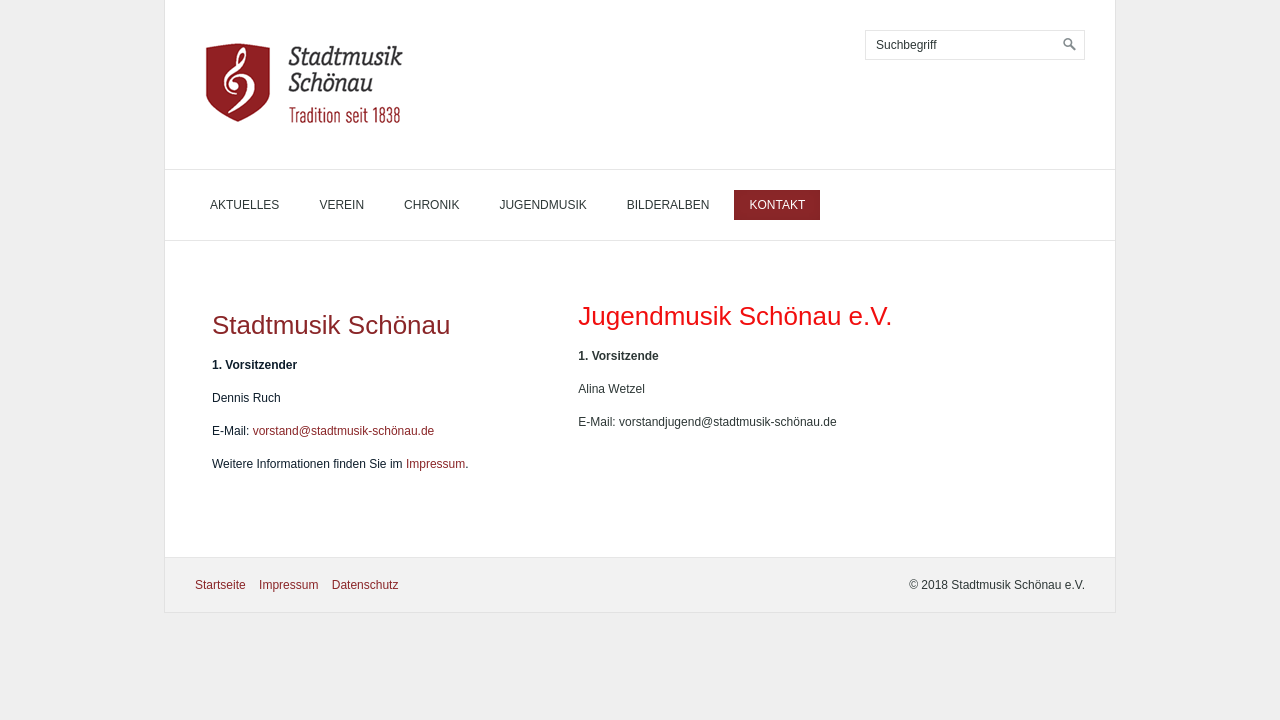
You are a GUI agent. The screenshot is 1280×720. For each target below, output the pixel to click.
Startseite (220, 585)
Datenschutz (365, 585)
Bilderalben (668, 205)
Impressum (435, 464)
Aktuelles (244, 205)
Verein (341, 205)
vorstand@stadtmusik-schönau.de (344, 431)
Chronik (431, 205)
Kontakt (777, 205)
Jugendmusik (542, 205)
